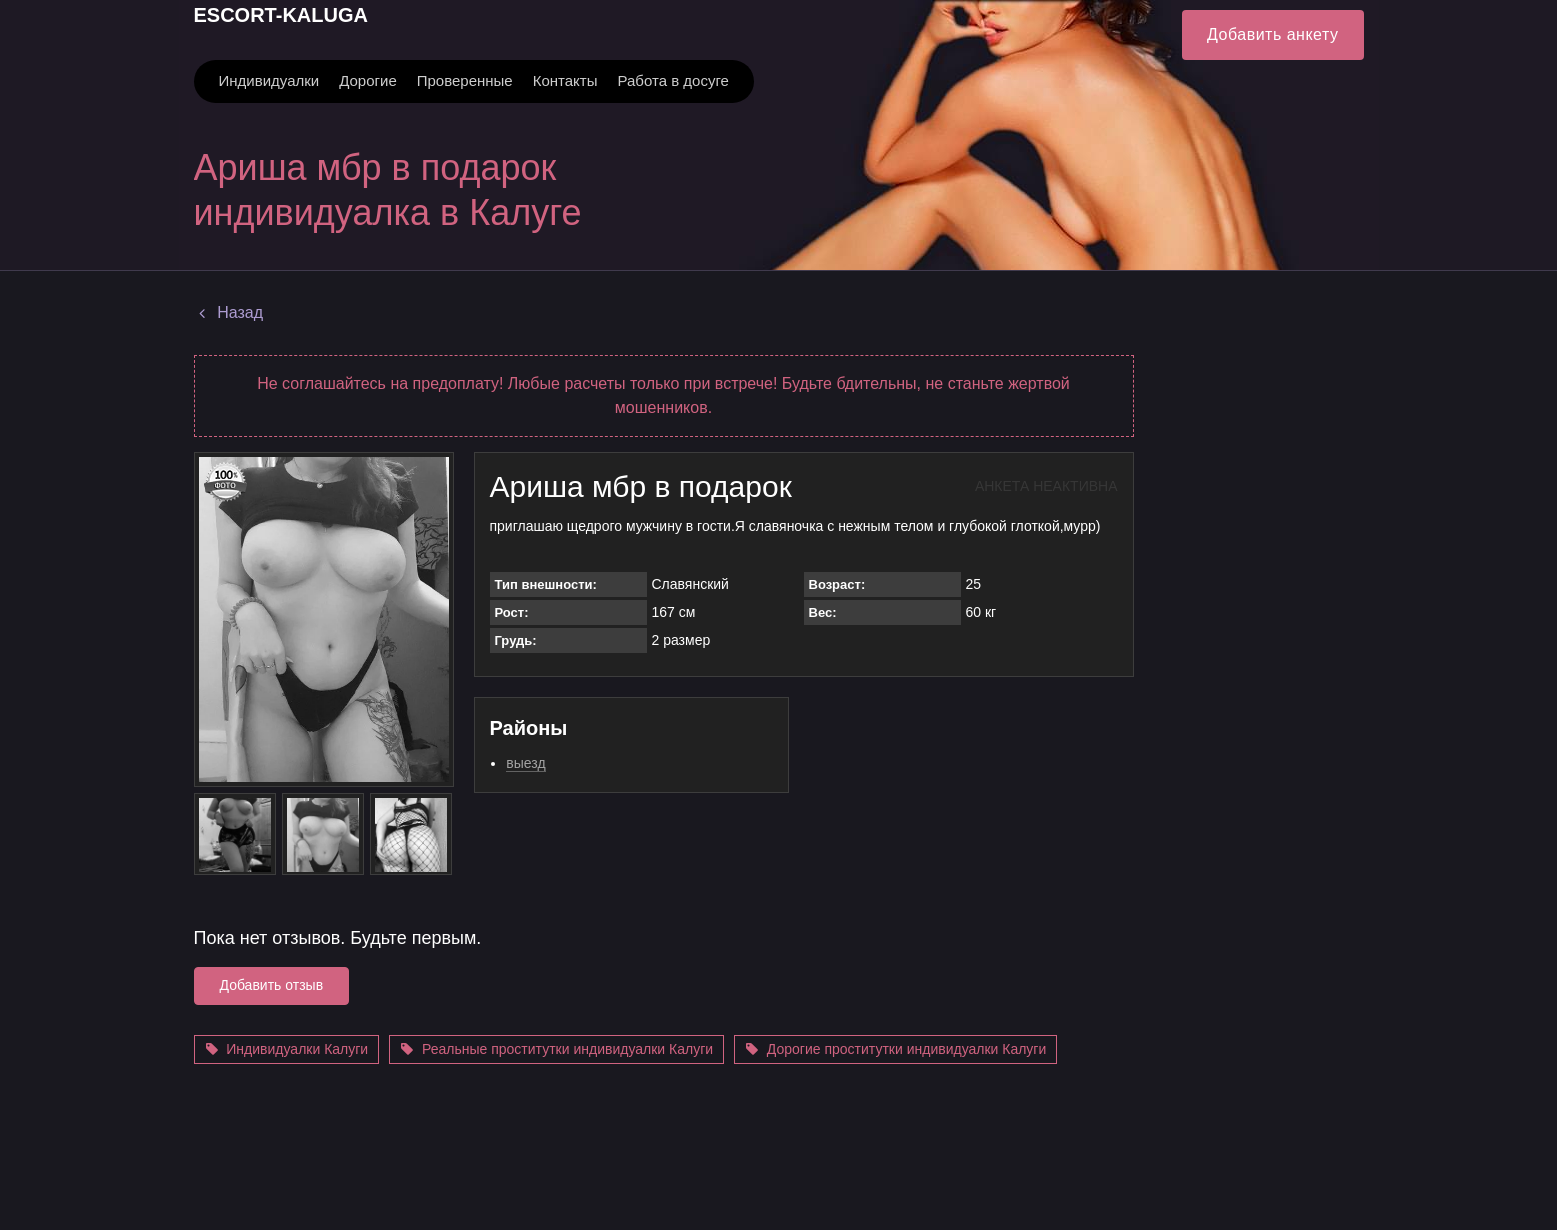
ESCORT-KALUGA (281, 15)
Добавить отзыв (272, 985)
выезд (525, 763)
